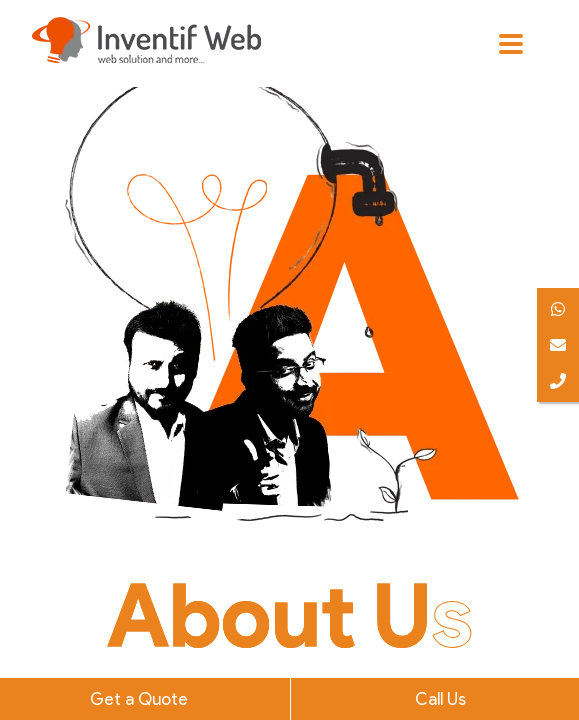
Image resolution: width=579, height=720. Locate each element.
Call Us (440, 699)
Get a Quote (139, 699)
